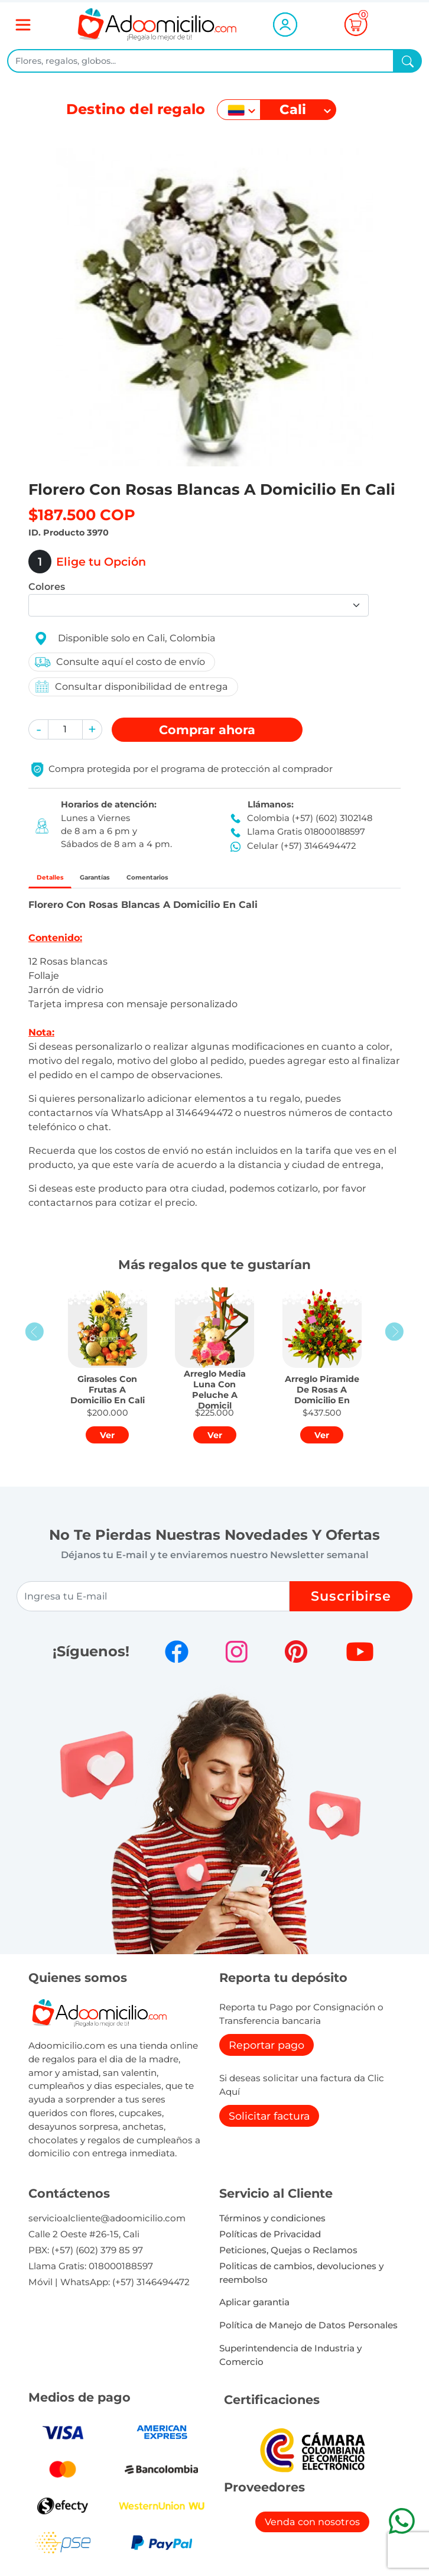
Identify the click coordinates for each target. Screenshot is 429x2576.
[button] (38, 729)
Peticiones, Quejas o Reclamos (288, 2256)
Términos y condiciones (272, 2224)
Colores (46, 586)
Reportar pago (266, 2051)
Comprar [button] (207, 729)
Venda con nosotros (312, 2528)
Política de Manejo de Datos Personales (308, 2331)
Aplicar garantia (254, 2308)
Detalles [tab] (60, 880)
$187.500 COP (81, 514)
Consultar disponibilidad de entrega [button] (131, 686)
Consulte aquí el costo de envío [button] (119, 662)
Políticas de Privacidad (270, 2240)
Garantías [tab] (129, 880)
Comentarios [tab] (210, 880)
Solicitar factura (269, 2122)
